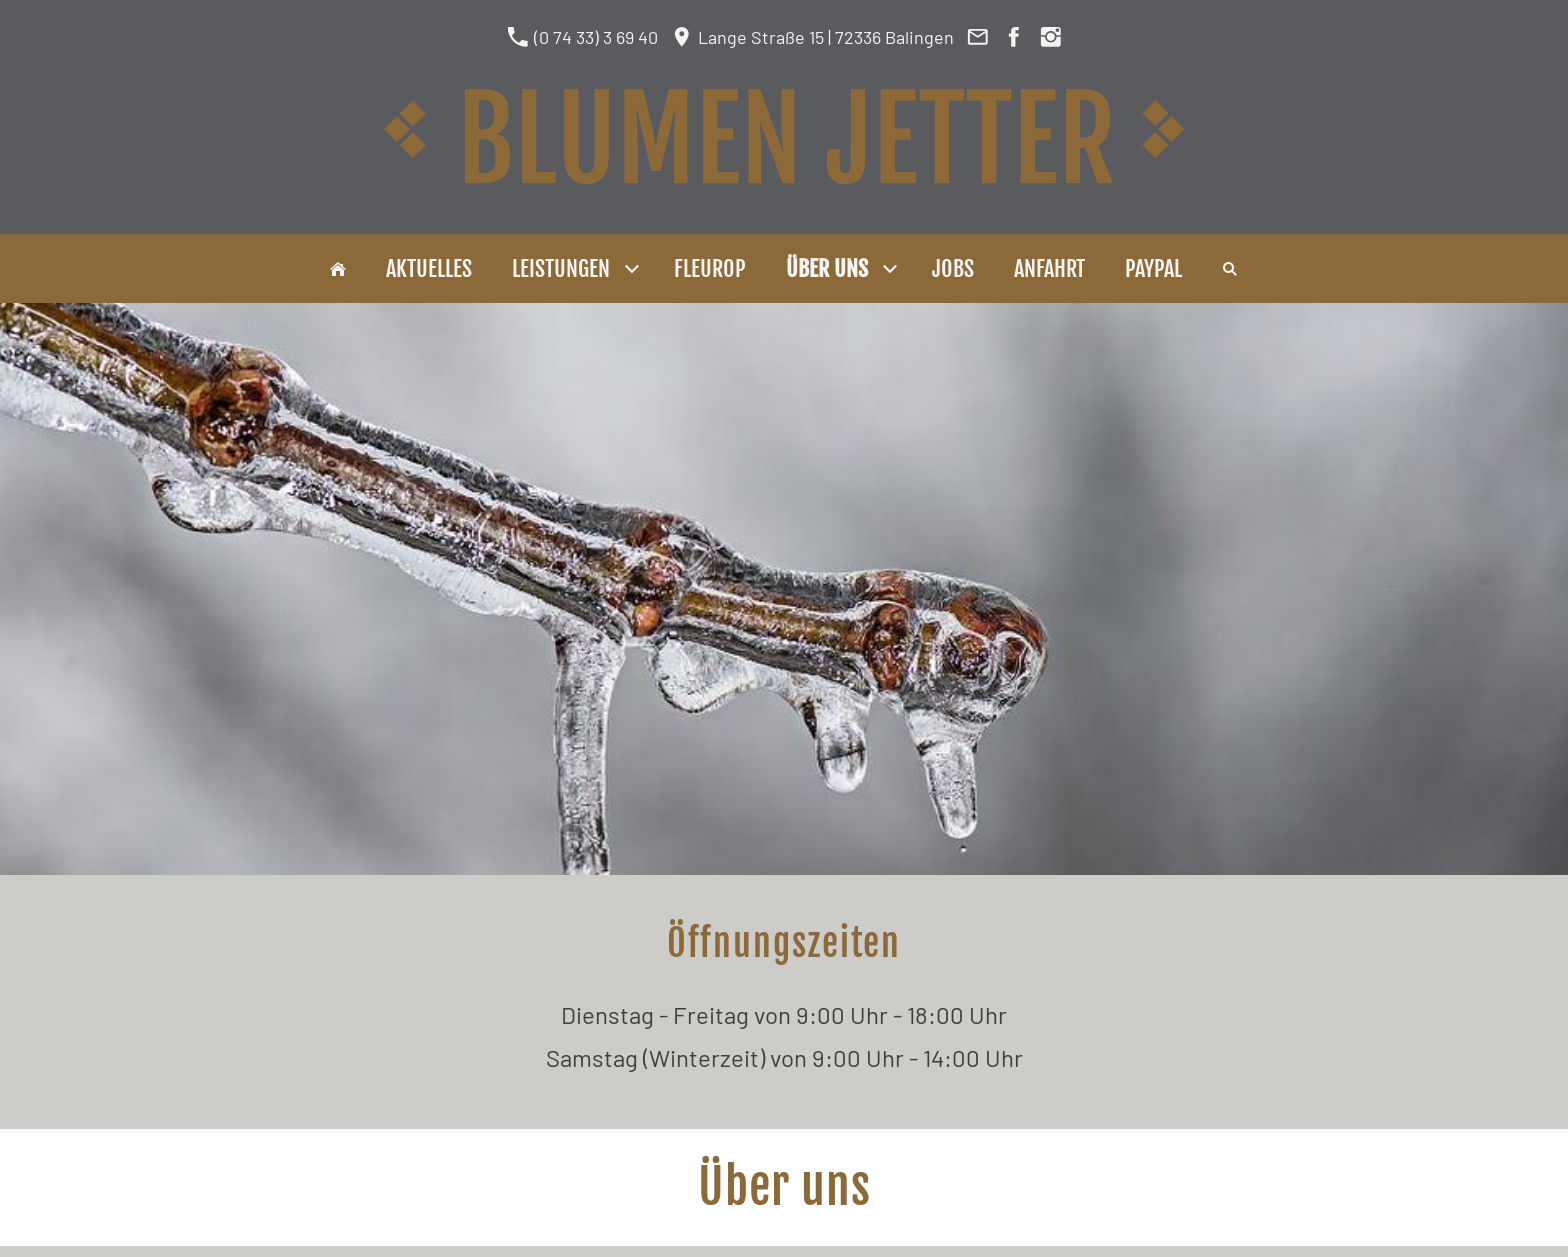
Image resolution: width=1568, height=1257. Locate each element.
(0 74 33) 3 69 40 (582, 37)
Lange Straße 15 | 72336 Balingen (812, 37)
